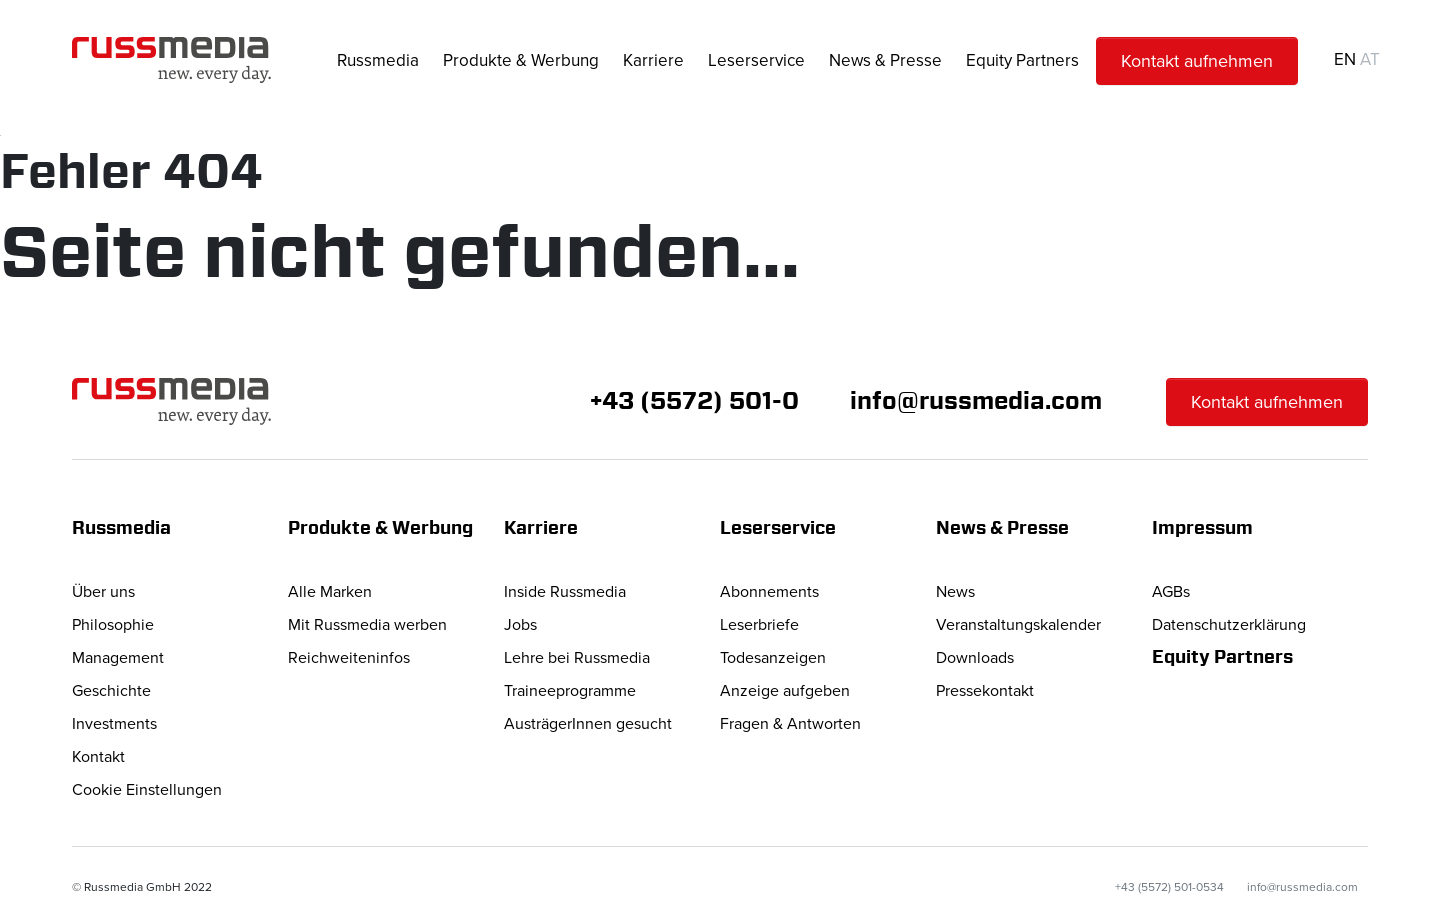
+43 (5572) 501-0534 (1169, 887)
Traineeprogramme (570, 691)
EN (1345, 59)
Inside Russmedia (565, 592)
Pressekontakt (985, 691)
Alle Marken (330, 592)
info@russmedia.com (976, 402)
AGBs (1171, 592)
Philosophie (113, 625)
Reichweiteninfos (349, 658)
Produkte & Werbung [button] (521, 60)
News (955, 592)
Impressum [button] (1202, 529)
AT (1370, 59)
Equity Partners (1022, 60)
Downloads (975, 658)
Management (118, 658)
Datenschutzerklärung (1229, 625)
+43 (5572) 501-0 (694, 402)
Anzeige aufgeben (785, 691)
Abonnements (769, 592)
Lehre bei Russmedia (577, 658)
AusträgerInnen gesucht (588, 724)
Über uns (103, 592)
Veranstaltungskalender (1018, 625)
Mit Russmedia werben (367, 625)
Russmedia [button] (378, 60)
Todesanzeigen (773, 658)
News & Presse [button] (885, 60)
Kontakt (98, 757)
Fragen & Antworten (790, 724)
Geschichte (111, 691)
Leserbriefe (759, 625)
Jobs (520, 625)
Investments (114, 724)
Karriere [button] (653, 60)
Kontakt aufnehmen (1197, 61)
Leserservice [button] (756, 60)
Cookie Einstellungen (147, 790)
